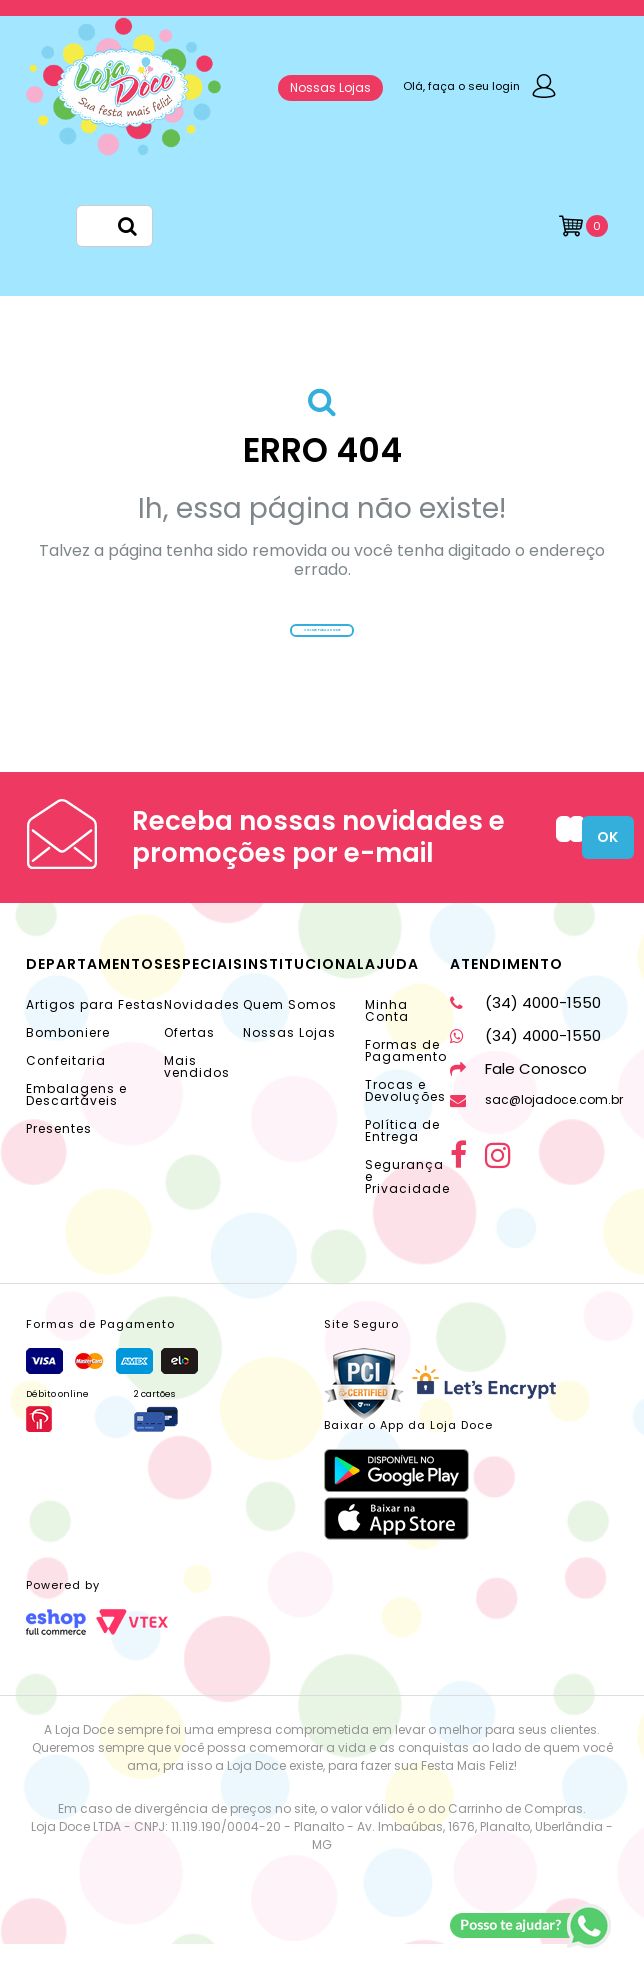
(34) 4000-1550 (525, 1039)
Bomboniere (68, 1069)
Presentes (59, 1165)
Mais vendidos (197, 1103)
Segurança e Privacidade (407, 1213)
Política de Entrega (402, 1167)
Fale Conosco (518, 1105)
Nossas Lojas (330, 87)
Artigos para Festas (95, 1041)
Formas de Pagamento (406, 1087)
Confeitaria (66, 1097)
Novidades (202, 1041)
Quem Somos (290, 1041)
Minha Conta (387, 1047)
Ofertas (189, 1069)
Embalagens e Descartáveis (76, 1131)
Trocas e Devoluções (405, 1127)
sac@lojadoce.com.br (536, 1136)
